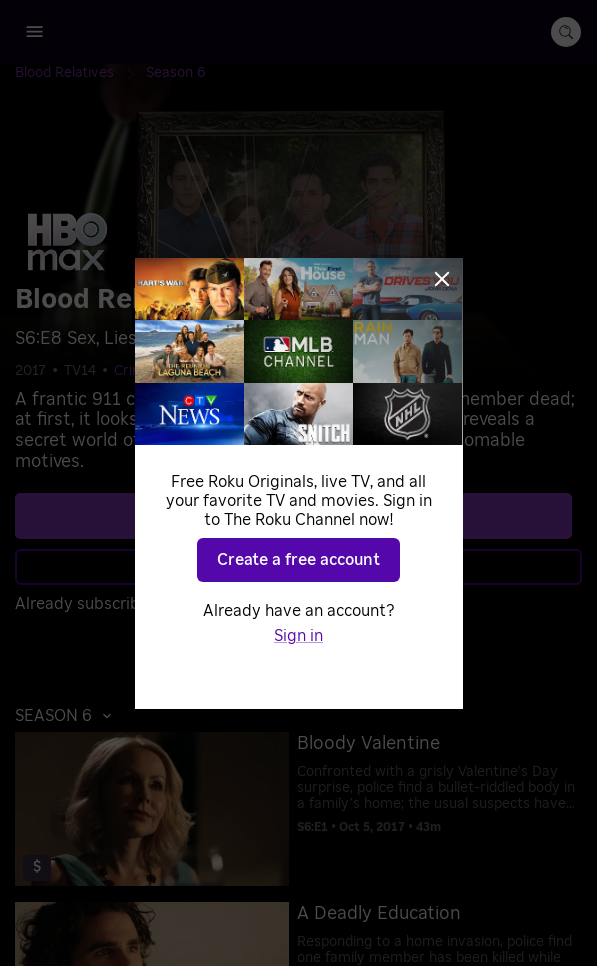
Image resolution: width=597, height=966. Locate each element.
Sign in (298, 636)
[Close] (442, 279)
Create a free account (298, 560)
